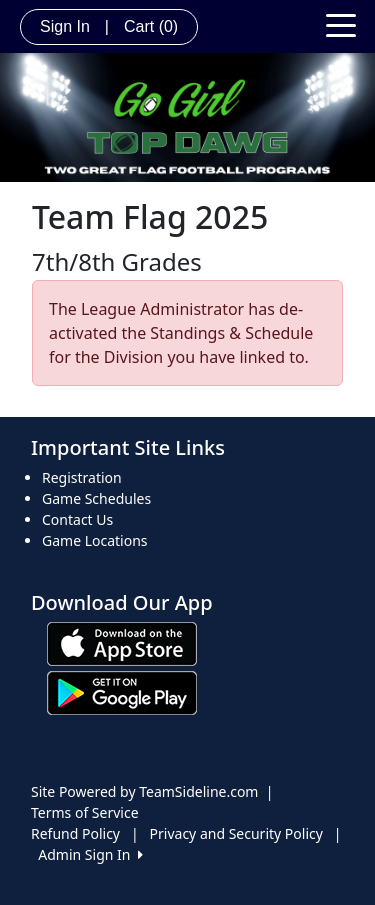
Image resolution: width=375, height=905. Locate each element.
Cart (151, 26)
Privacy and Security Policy (236, 833)
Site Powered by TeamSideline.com (144, 791)
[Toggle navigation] (341, 24)
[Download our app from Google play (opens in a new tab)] (122, 691)
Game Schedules (96, 498)
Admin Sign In (90, 854)
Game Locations (95, 540)
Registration (82, 477)
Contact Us (77, 519)
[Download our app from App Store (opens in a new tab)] (122, 642)
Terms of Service (85, 812)
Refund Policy (75, 833)
